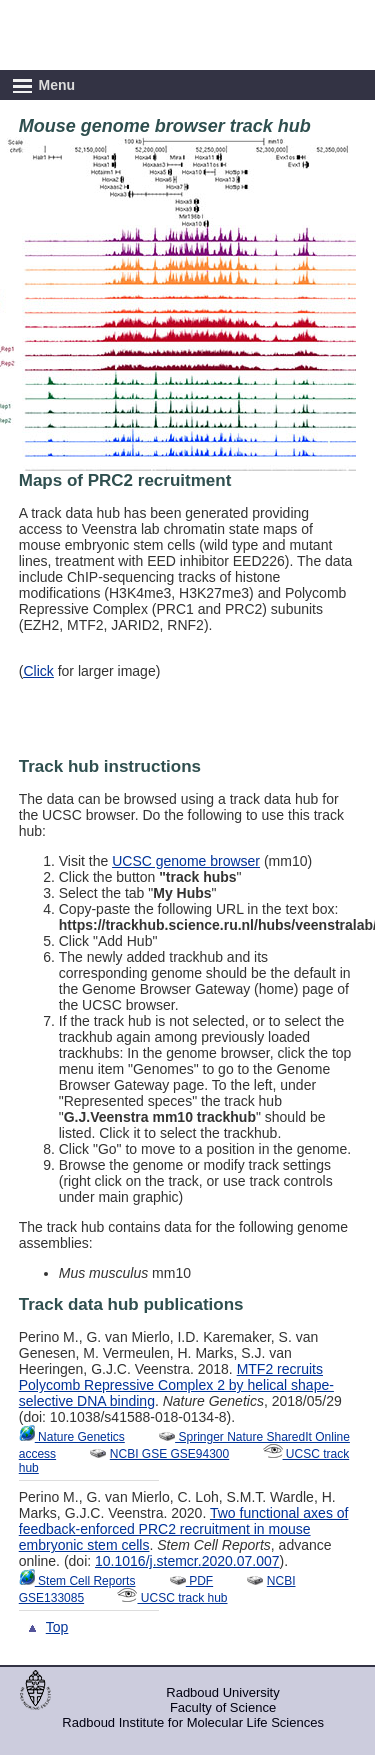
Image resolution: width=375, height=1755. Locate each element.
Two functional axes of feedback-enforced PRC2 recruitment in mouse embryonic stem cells (184, 1529)
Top (57, 1627)
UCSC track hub (172, 1598)
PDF (191, 1581)
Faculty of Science (223, 1707)
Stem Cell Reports (77, 1581)
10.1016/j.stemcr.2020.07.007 (187, 1561)
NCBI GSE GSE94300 (169, 1454)
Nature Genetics (72, 1437)
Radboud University (222, 1692)
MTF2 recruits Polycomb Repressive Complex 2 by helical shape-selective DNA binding (176, 1385)
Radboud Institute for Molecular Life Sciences (193, 1722)
